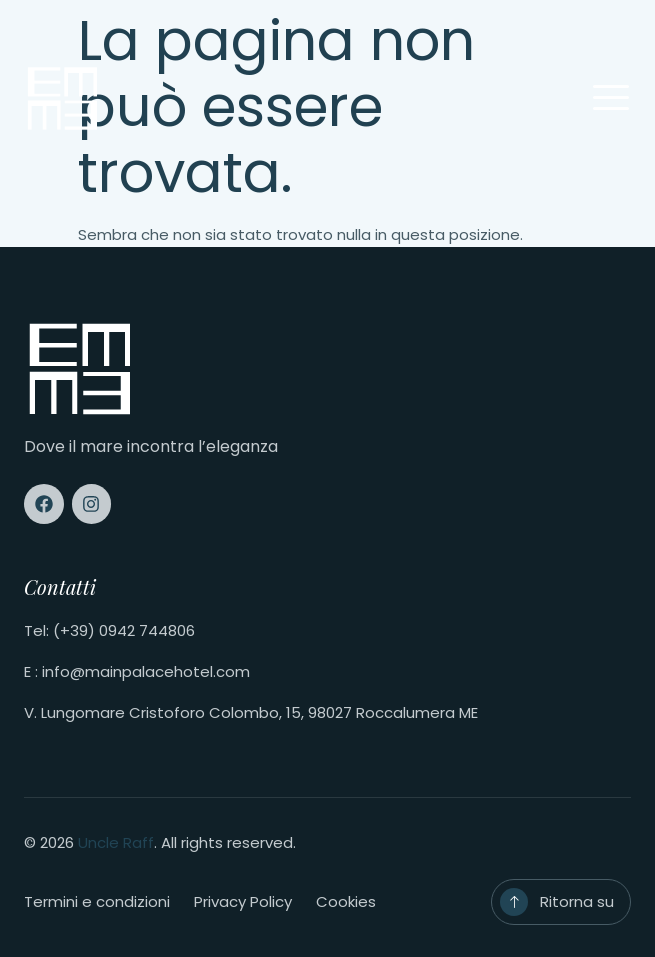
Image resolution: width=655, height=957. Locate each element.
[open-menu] (611, 99)
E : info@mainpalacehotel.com (137, 671)
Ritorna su (577, 901)
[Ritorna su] (514, 902)
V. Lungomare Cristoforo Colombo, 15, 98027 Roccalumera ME (251, 712)
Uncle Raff (116, 842)
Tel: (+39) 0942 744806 (109, 630)
